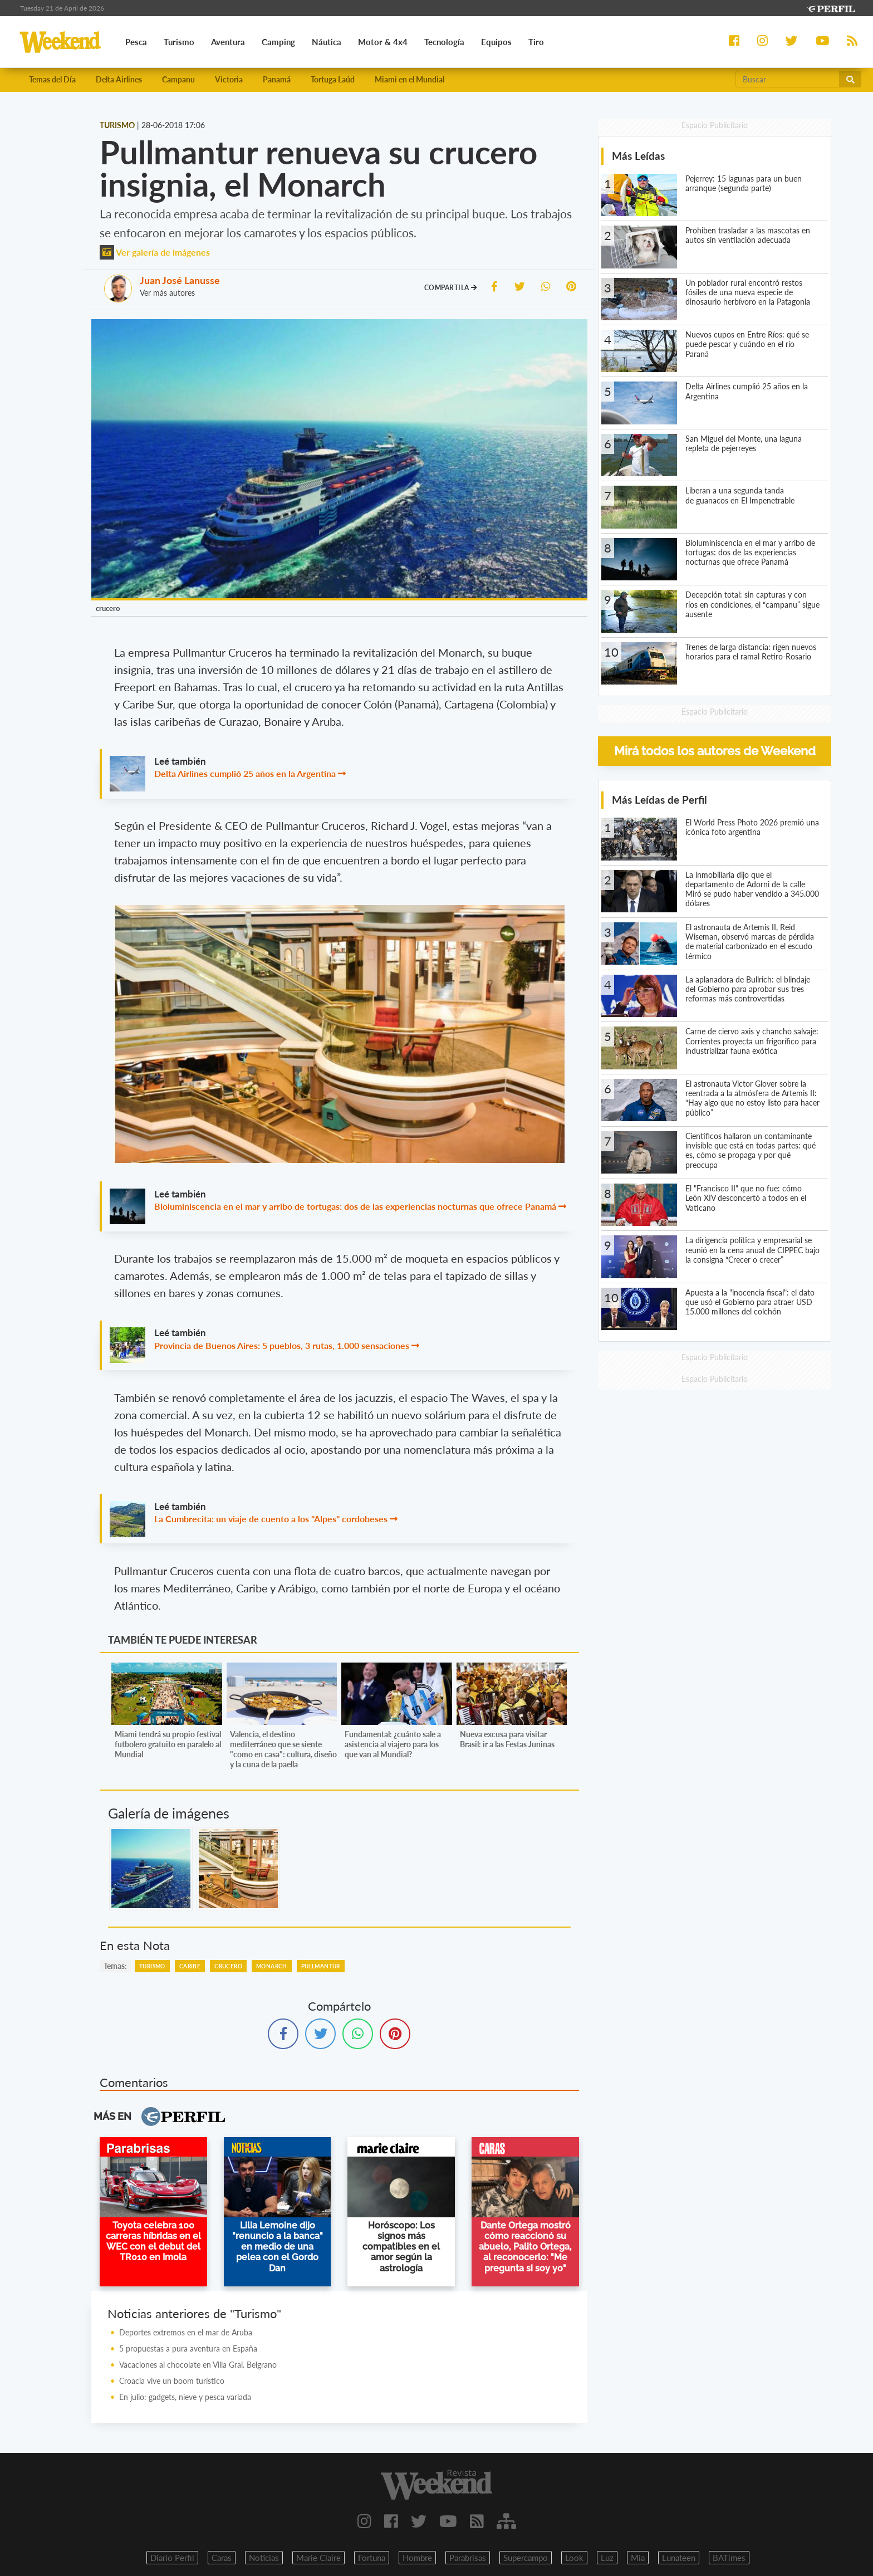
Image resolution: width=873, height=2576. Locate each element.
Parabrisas (467, 2558)
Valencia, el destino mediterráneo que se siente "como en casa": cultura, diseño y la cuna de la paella (283, 1749)
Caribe (189, 1966)
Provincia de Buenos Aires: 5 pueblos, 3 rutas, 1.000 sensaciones (281, 1345)
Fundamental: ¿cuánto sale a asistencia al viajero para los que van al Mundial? (393, 1744)
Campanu (178, 79)
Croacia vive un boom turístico (171, 2381)
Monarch (271, 1966)
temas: (115, 1966)
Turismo (152, 1966)
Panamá (277, 79)
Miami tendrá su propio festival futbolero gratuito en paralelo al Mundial (168, 1744)
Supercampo (525, 2558)
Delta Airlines (119, 79)
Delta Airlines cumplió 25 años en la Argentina (245, 773)
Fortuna (371, 2558)
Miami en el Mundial (409, 79)
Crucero (228, 1966)
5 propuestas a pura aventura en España (188, 2348)
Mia (638, 2558)
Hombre (417, 2558)
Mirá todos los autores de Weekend (715, 751)
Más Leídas (638, 155)
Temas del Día (52, 79)
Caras (222, 2558)
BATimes (729, 2558)
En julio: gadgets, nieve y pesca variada (185, 2397)
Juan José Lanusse (180, 280)
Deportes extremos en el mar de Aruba (185, 2332)
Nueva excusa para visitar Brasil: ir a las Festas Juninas (507, 1739)
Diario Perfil (172, 2558)
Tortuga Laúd (333, 79)
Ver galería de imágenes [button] (155, 252)
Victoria (229, 79)
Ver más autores (167, 292)
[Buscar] (787, 79)
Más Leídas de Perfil (659, 799)
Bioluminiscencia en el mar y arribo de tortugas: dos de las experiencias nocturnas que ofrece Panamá (355, 1206)
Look (574, 2558)
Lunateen (678, 2558)
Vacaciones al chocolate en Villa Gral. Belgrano (198, 2364)
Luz (607, 2558)
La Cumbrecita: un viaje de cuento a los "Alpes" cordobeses (271, 1518)
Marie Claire (318, 2558)
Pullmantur (320, 1966)
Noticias (264, 2558)
